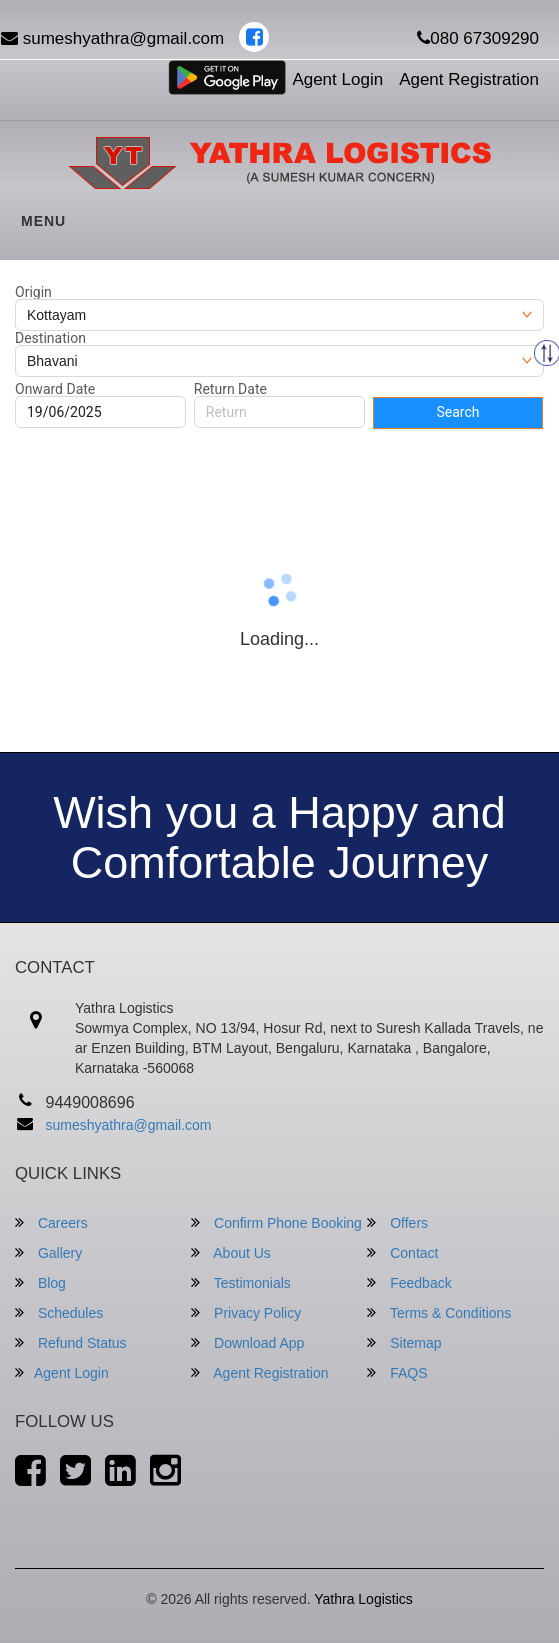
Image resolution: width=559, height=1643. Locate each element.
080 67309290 (478, 38)
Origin (33, 292)
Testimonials (241, 1282)
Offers (397, 1222)
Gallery (48, 1252)
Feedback (409, 1282)
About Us (231, 1252)
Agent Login (337, 79)
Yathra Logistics (363, 1599)
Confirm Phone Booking (276, 1222)
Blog (40, 1282)
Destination (50, 338)
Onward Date (55, 389)
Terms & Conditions (439, 1312)
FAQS (397, 1372)
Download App (247, 1342)
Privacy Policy (246, 1312)
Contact (402, 1252)
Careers (51, 1222)
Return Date (230, 389)
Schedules (59, 1312)
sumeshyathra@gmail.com (129, 1125)
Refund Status (71, 1342)
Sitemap (404, 1342)
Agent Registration (469, 79)
